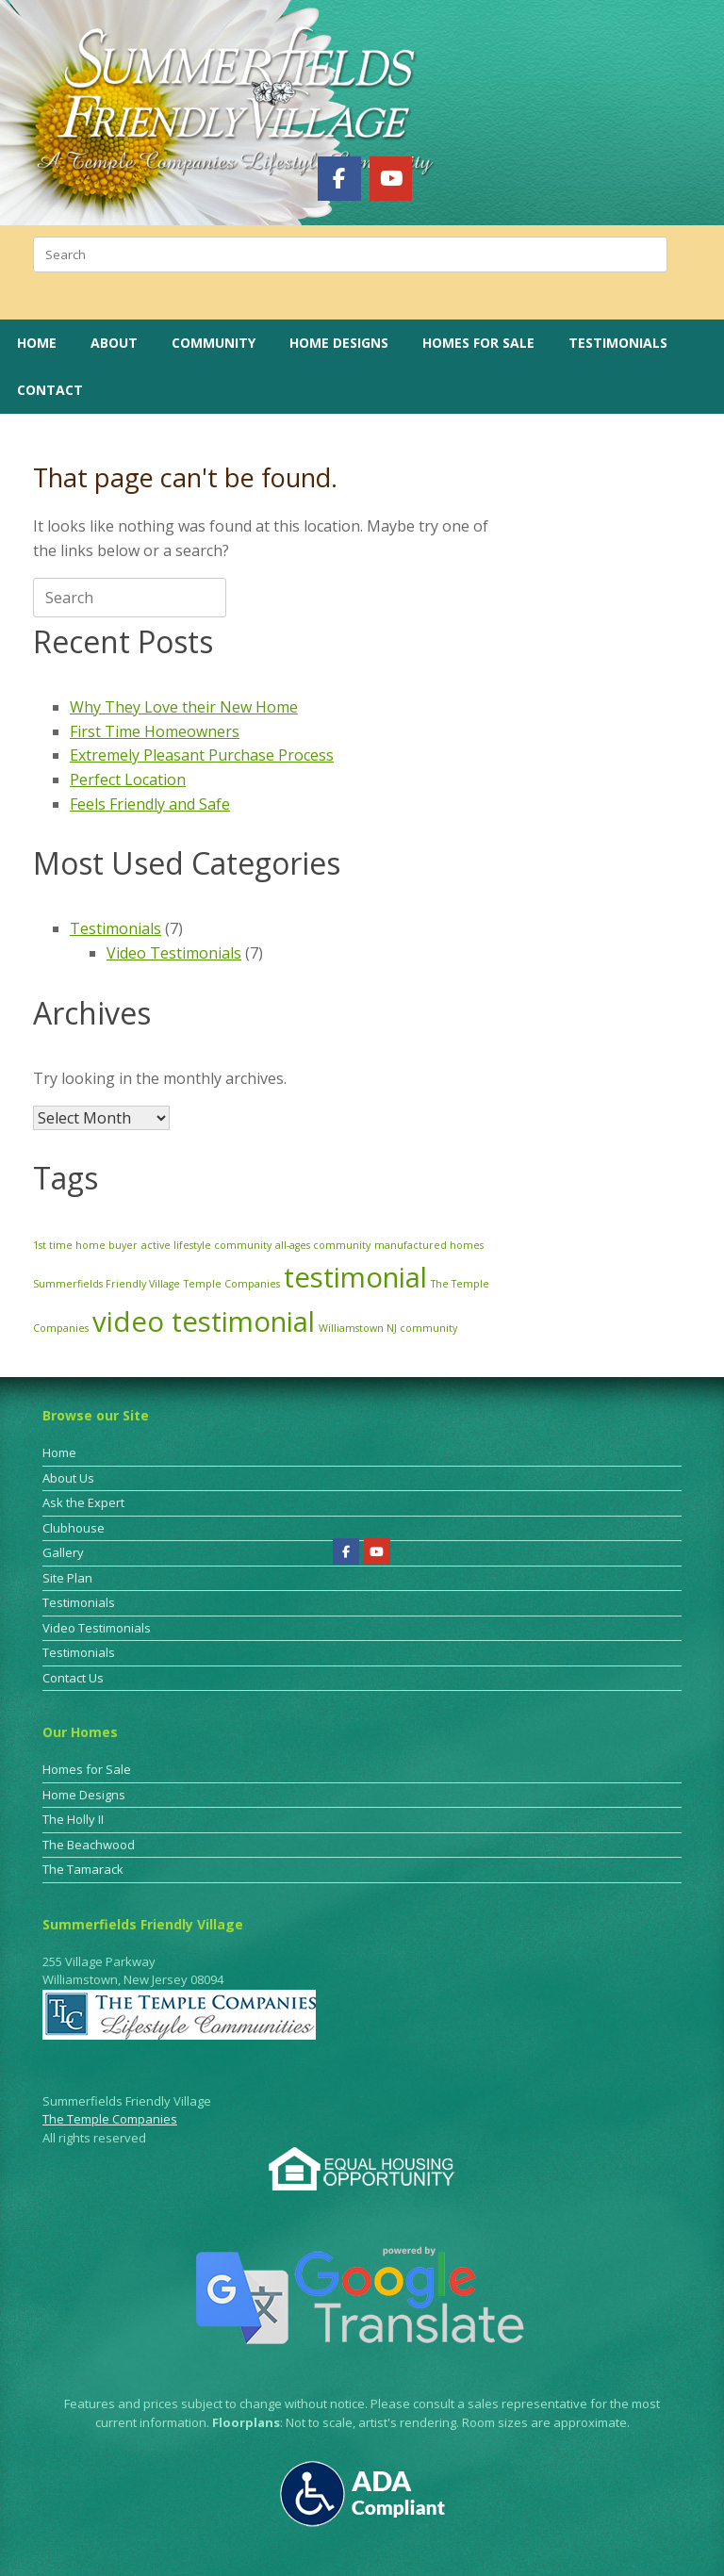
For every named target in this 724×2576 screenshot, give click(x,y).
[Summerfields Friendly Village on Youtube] (391, 178)
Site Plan (67, 1577)
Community (213, 343)
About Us (68, 1477)
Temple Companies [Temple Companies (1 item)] (232, 1283)
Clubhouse (73, 1527)
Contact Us (73, 1677)
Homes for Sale (478, 343)
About (114, 343)
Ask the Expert (83, 1502)
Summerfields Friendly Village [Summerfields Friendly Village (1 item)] (106, 1283)
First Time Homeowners (154, 731)
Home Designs (338, 343)
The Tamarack (82, 1869)
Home (37, 343)
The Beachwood (88, 1844)
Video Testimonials (174, 953)
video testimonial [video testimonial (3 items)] (203, 1321)
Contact (50, 390)
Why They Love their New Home (184, 707)
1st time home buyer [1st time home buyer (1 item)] (85, 1245)
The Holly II (73, 1819)
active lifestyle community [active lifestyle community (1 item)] (206, 1245)
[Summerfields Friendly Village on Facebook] (339, 178)
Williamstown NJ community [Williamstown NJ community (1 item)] (388, 1328)
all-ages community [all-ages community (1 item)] (322, 1245)
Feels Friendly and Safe (150, 804)
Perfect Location (128, 779)
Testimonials (617, 343)
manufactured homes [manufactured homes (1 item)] (429, 1245)
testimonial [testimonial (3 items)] (355, 1277)
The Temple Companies (109, 2118)
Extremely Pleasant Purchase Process (202, 755)
